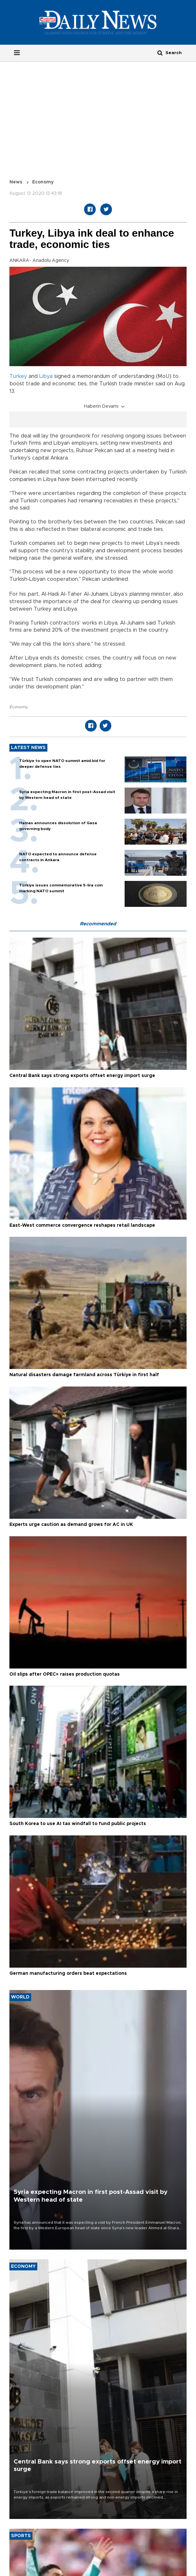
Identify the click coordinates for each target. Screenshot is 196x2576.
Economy (43, 182)
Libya (46, 376)
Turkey (18, 376)
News (15, 182)
